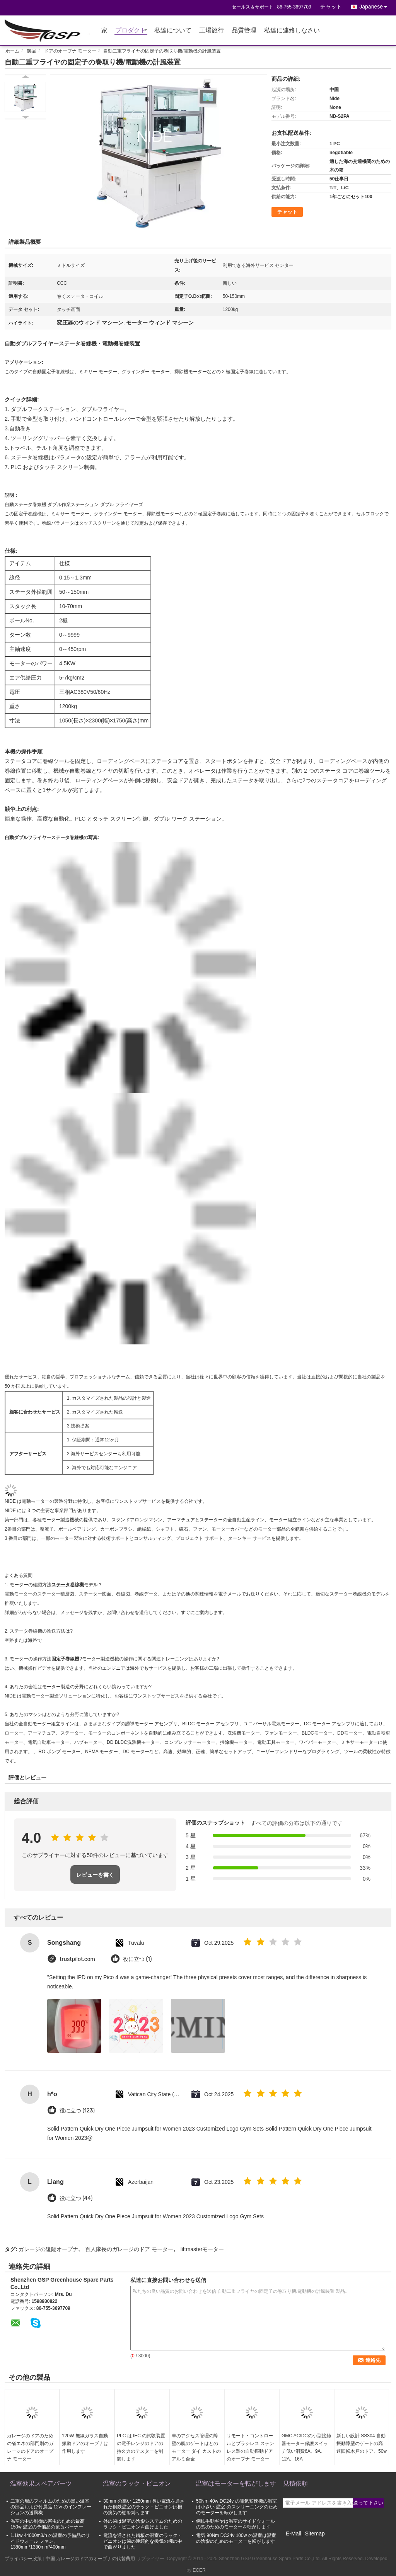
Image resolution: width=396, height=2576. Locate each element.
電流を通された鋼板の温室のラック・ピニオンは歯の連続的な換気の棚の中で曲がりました (142, 2541)
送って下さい (368, 2503)
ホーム (12, 51)
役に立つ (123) (77, 2110)
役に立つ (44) (76, 2198)
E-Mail (293, 2533)
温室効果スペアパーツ (41, 2483)
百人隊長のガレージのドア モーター (129, 2249)
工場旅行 (211, 31)
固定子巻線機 (65, 1659)
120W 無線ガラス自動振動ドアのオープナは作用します (85, 2443)
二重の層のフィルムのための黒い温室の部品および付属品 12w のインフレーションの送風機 (50, 2506)
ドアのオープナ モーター (70, 51)
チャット (331, 6)
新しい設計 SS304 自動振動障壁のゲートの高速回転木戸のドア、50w (361, 2443)
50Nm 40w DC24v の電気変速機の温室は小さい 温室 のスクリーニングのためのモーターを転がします (237, 2506)
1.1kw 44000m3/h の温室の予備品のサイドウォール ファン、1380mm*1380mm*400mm (50, 2541)
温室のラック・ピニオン (137, 2483)
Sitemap (314, 2533)
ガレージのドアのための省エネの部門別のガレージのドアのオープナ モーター (30, 2447)
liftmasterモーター (202, 2249)
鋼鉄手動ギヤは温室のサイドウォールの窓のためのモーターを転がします (235, 2524)
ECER (199, 2570)
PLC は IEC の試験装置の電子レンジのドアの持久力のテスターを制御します (141, 2447)
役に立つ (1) (137, 1959)
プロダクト (130, 31)
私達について (172, 31)
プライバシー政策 (23, 2558)
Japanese (375, 5)
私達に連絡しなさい (292, 31)
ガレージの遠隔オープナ (48, 2249)
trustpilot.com (77, 1959)
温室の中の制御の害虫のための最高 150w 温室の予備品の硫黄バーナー (47, 2524)
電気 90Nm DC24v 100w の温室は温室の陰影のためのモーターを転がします (236, 2538)
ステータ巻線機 (67, 1584)
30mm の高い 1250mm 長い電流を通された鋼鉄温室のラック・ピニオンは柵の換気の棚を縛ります (143, 2506)
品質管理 (244, 31)
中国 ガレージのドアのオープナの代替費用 (90, 2558)
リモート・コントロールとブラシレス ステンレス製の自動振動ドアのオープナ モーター (250, 2447)
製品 (31, 51)
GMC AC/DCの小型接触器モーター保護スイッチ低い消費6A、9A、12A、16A (306, 2447)
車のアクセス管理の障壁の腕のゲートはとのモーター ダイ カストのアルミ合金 (196, 2447)
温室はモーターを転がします (236, 2483)
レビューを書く (95, 1875)
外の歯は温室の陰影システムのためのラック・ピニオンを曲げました (142, 2524)
